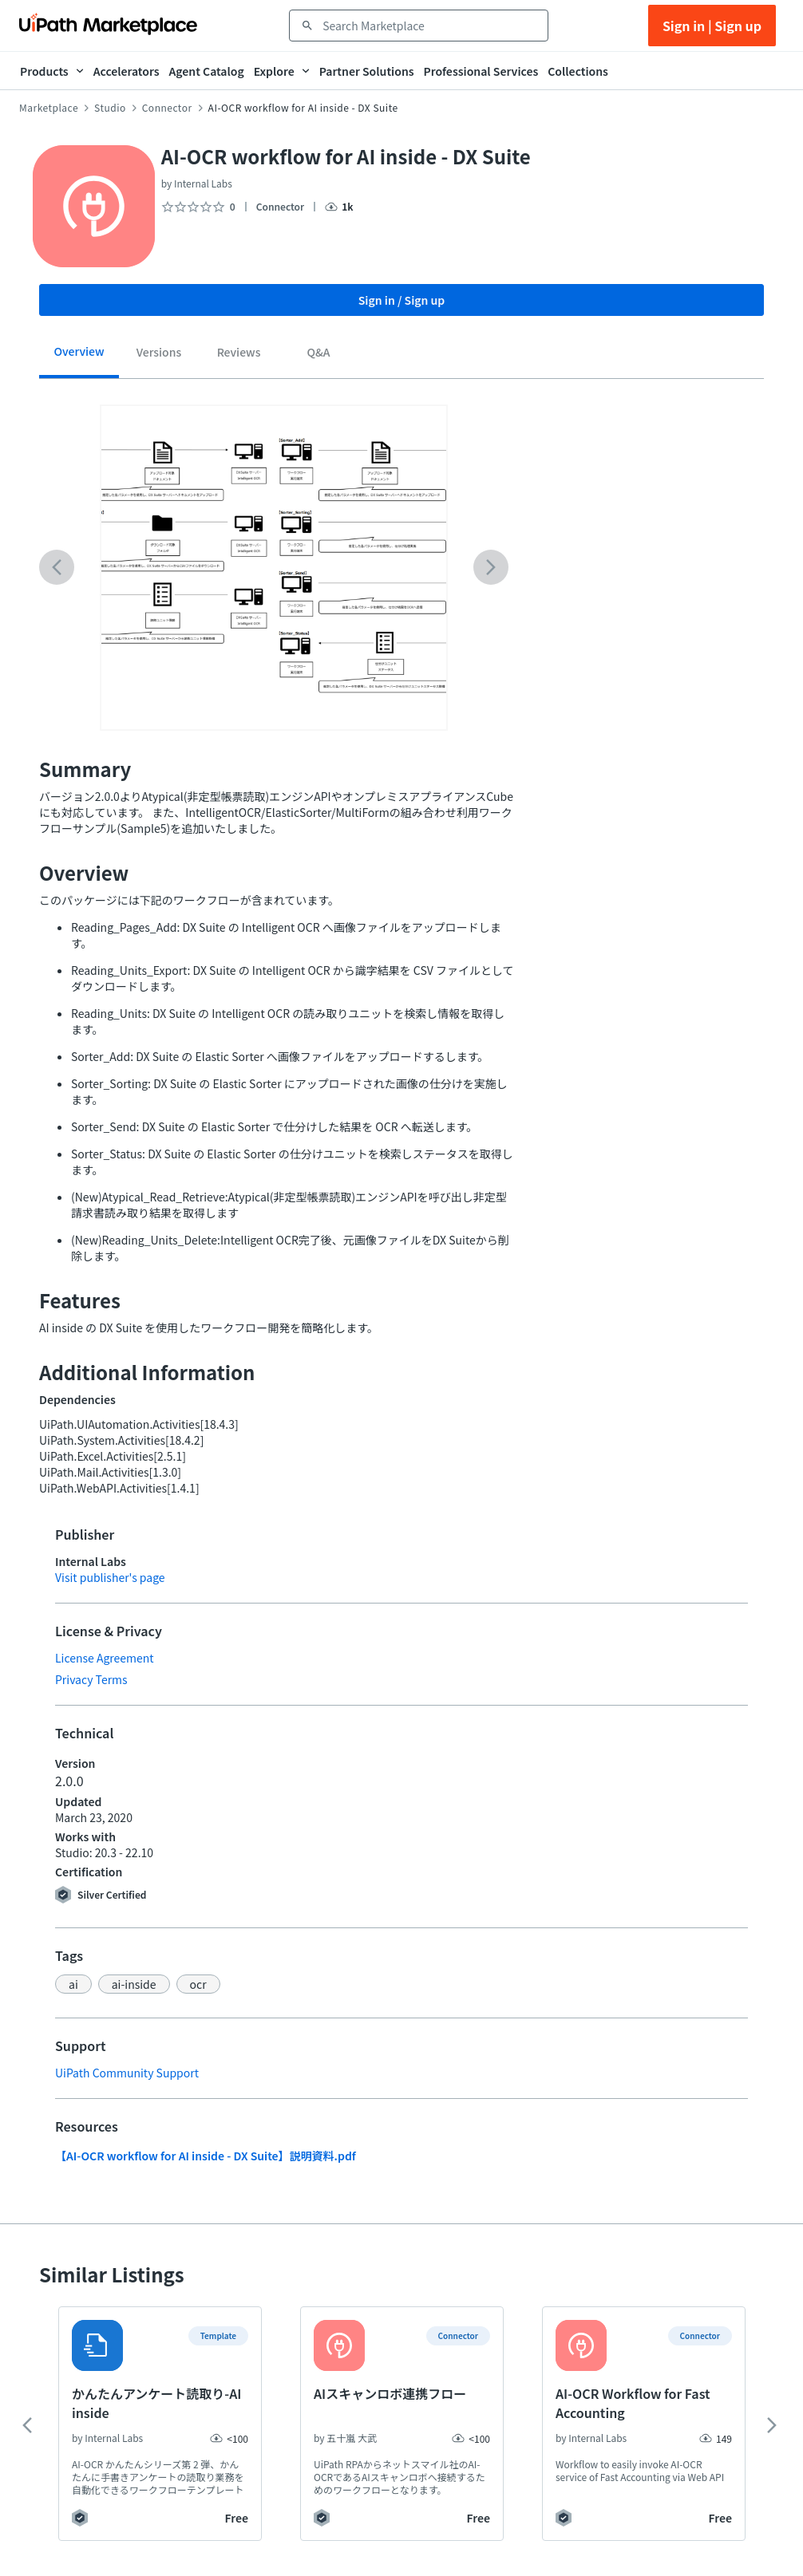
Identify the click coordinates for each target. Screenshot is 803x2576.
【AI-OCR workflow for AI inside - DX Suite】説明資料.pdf (205, 2156)
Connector (167, 107)
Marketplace (48, 107)
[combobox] (429, 25)
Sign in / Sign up (401, 300)
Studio (110, 107)
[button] (73, 1984)
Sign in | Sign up (712, 25)
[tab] (79, 357)
